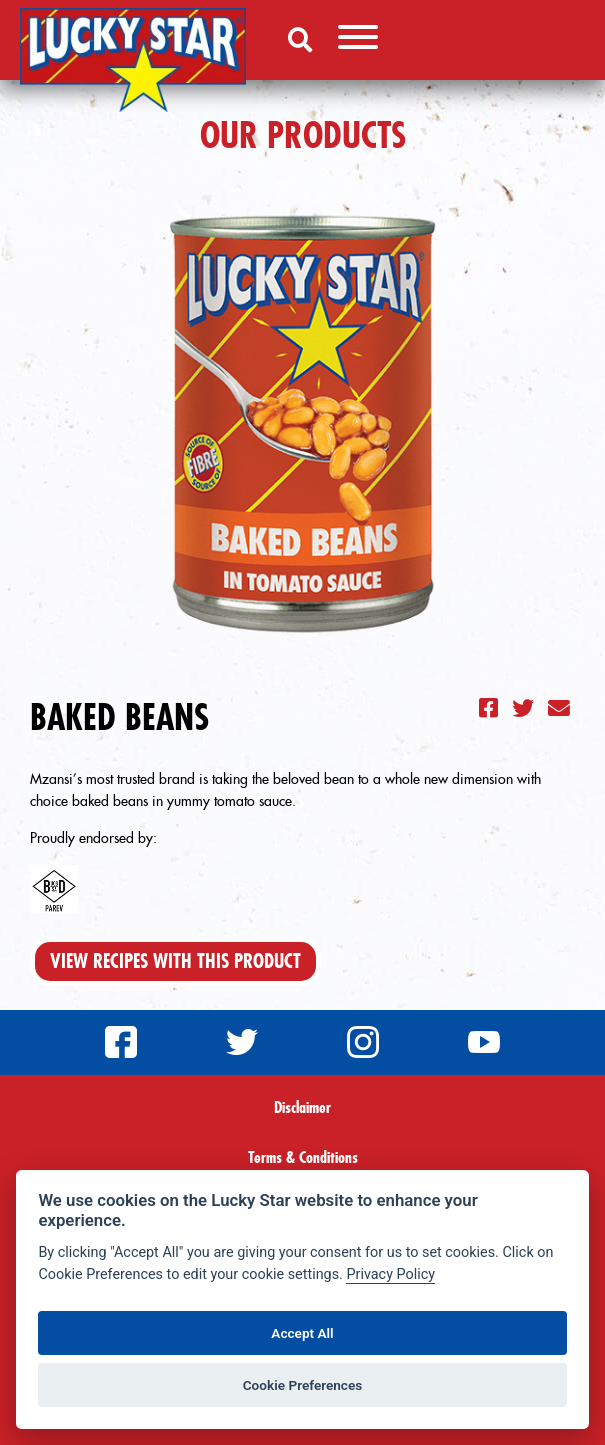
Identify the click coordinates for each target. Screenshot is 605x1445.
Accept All (302, 1333)
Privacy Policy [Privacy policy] (390, 1274)
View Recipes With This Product (175, 961)
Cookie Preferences (303, 1385)
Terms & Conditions (303, 1157)
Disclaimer (302, 1107)
